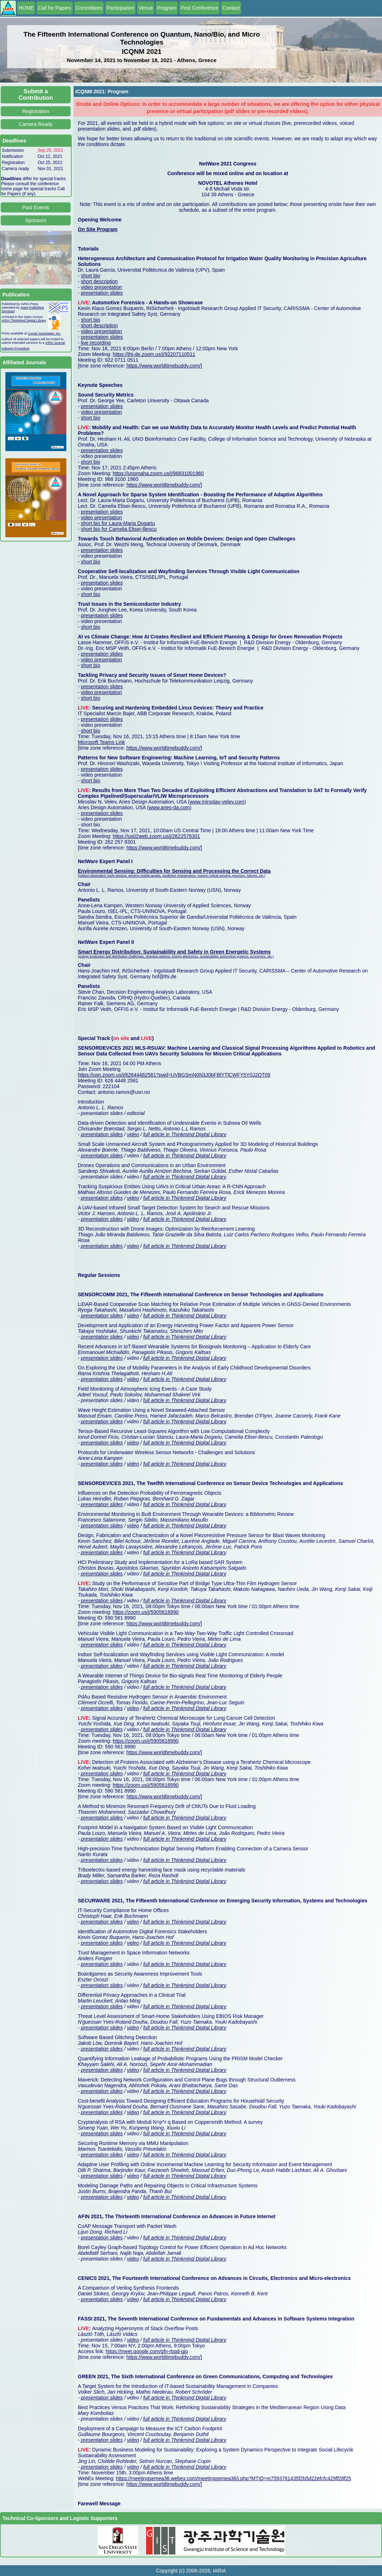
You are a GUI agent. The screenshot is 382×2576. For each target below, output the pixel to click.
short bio (90, 275)
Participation (120, 8)
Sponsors (35, 220)
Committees (89, 8)
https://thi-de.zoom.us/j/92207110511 (154, 354)
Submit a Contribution (36, 94)
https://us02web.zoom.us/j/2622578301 (156, 836)
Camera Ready (35, 124)
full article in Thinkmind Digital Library (184, 1134)
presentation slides (102, 293)
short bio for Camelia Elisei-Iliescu (119, 529)
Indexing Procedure (15, 348)
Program (166, 8)
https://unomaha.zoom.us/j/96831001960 (158, 473)
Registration (35, 111)
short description (99, 281)
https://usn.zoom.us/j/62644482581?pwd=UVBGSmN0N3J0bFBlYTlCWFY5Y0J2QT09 (174, 1075)
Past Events (35, 207)
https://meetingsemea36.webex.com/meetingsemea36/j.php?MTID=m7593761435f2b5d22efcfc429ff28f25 (233, 2478)
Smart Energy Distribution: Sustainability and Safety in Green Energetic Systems (174, 952)
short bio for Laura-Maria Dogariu (118, 523)
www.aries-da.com (169, 807)
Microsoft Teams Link (101, 742)
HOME (26, 8)
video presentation (101, 287)
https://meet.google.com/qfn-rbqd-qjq (147, 2351)
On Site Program (97, 229)
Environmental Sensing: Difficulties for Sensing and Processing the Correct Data (174, 871)
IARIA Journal (55, 343)
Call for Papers (54, 8)
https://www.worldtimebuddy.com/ (163, 366)
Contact (231, 8)
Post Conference (199, 8)
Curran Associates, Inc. (44, 333)
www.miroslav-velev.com (217, 802)
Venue (145, 8)
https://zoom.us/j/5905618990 (146, 1612)
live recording (96, 343)
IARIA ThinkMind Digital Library (23, 320)
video (133, 1134)
